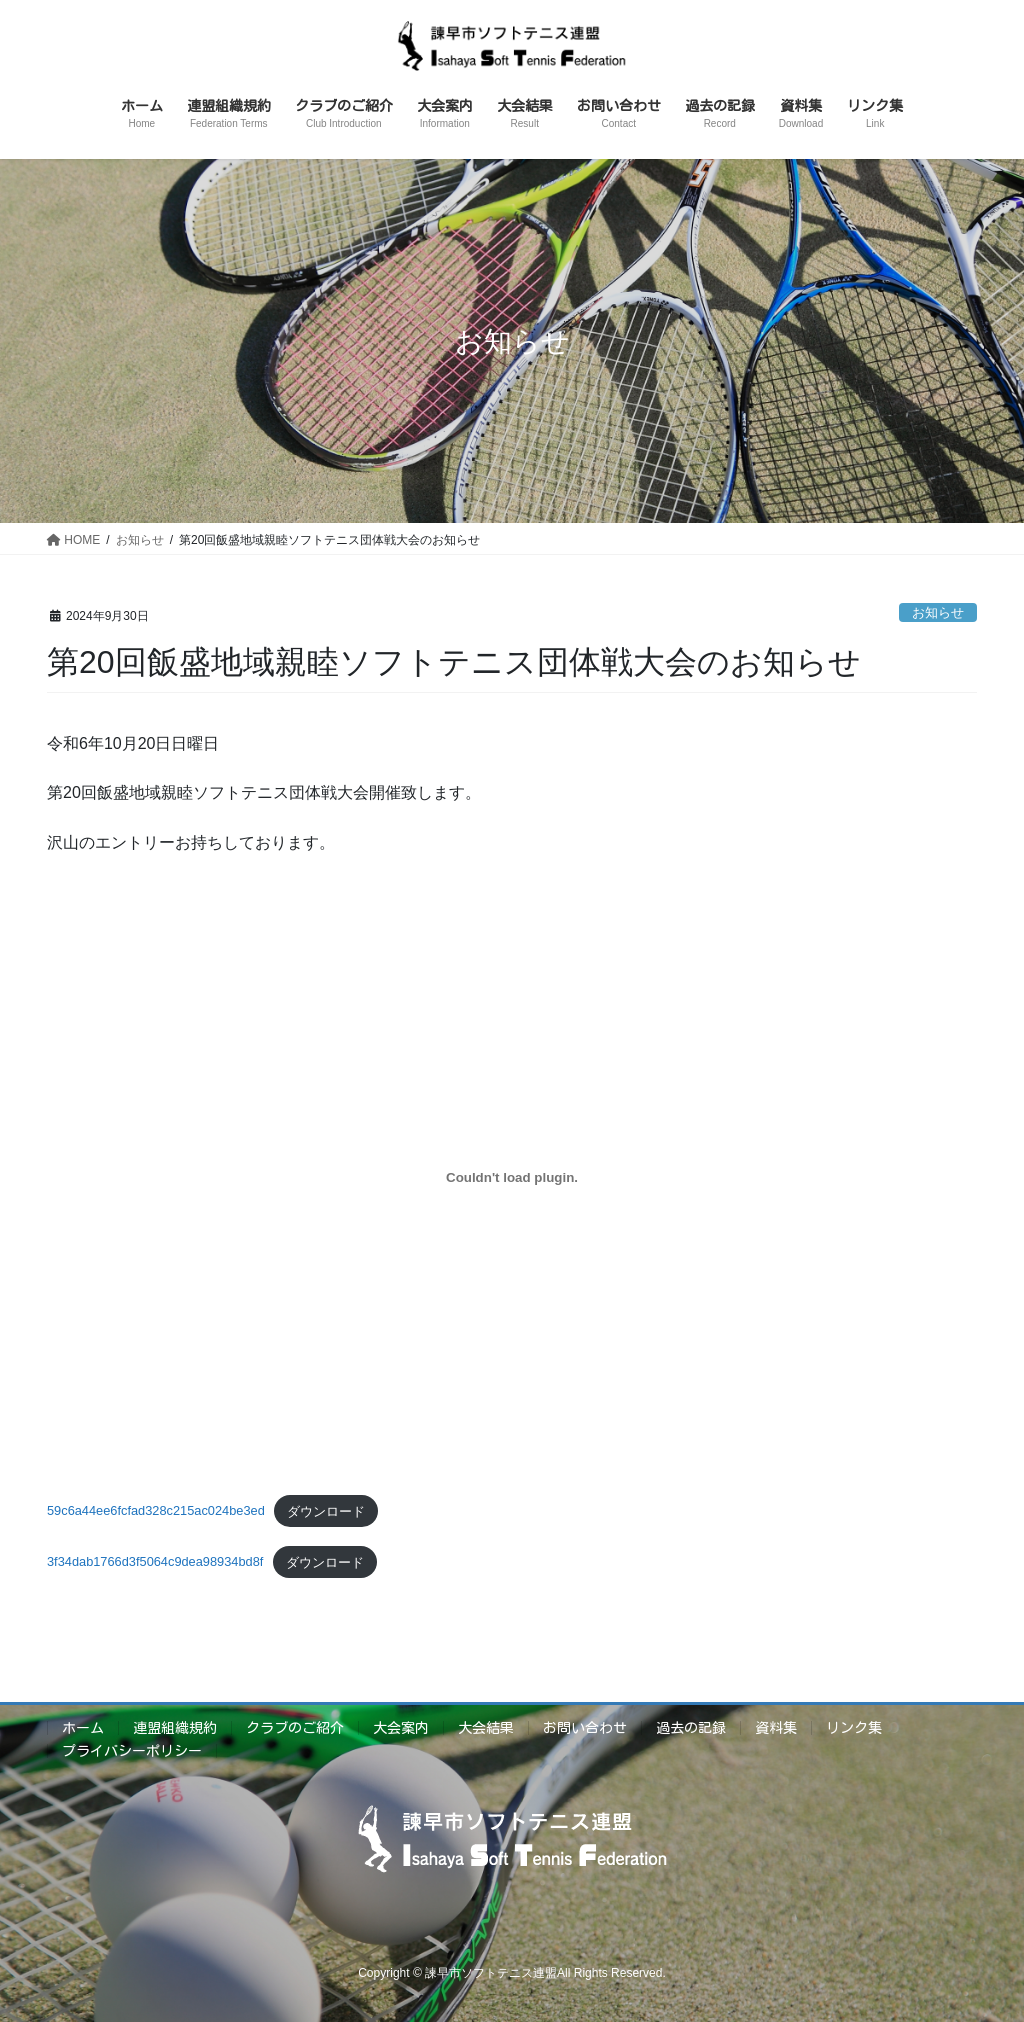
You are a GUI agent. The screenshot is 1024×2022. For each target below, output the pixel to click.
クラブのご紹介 (295, 1728)
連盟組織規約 (175, 1728)
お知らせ (938, 612)
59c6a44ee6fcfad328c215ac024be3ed (156, 1511)
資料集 (776, 1728)
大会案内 (401, 1728)
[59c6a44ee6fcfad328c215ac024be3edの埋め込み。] (512, 1177)
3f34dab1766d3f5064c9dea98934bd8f (155, 1562)
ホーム (83, 1728)
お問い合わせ (585, 1728)
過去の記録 (691, 1728)
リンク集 (854, 1728)
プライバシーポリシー (132, 1751)
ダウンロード (326, 1511)
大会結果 (486, 1728)
